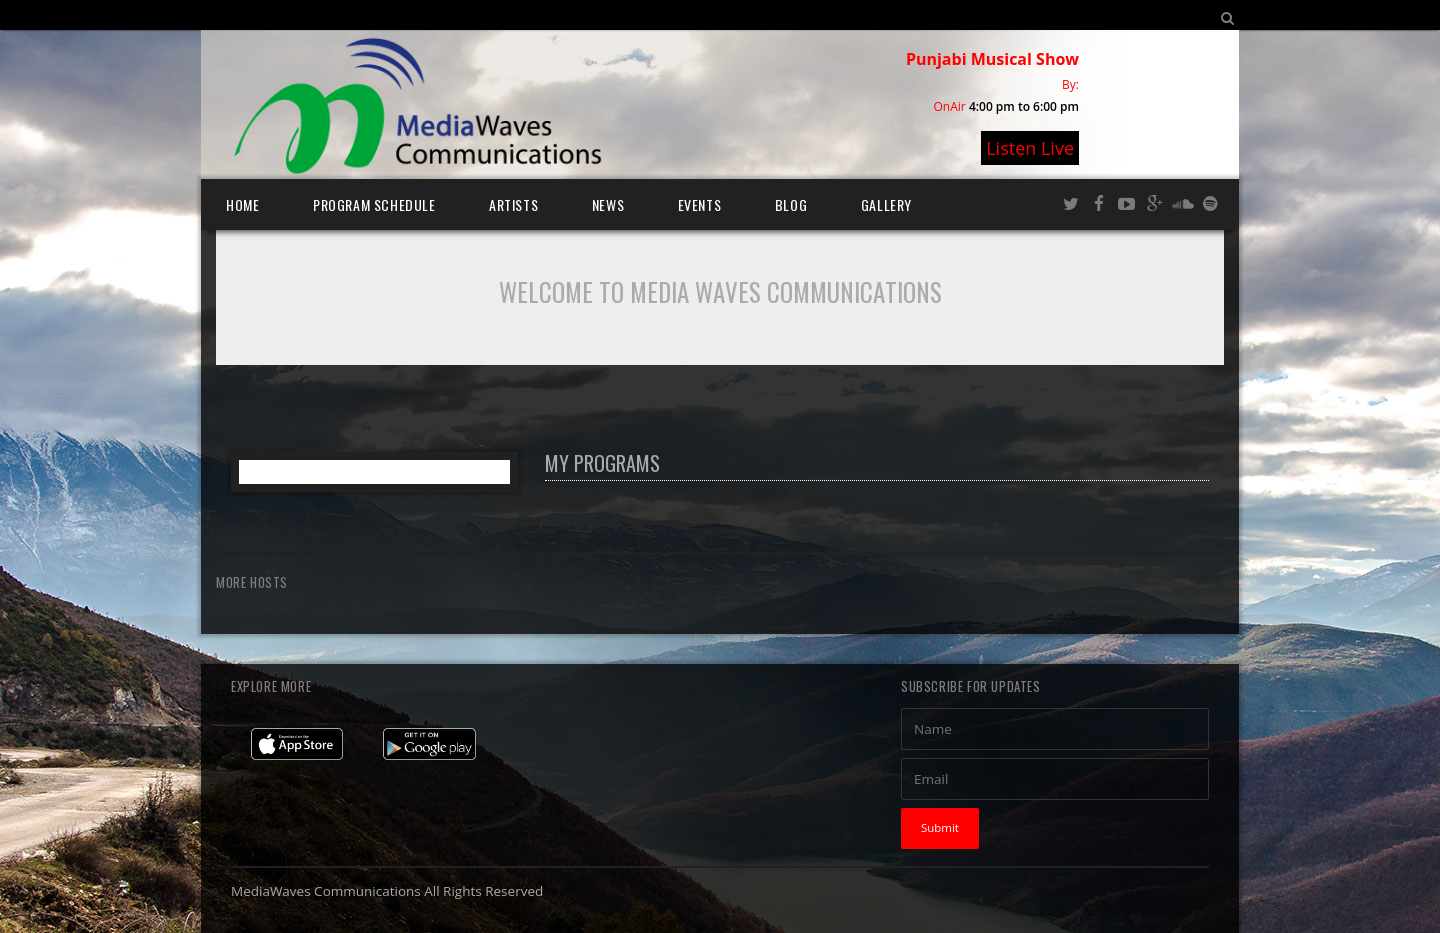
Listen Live (1030, 148)
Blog (791, 204)
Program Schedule (374, 204)
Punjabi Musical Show (992, 59)
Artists (513, 204)
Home (242, 204)
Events (700, 204)
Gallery (886, 204)
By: (1070, 84)
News (608, 204)
